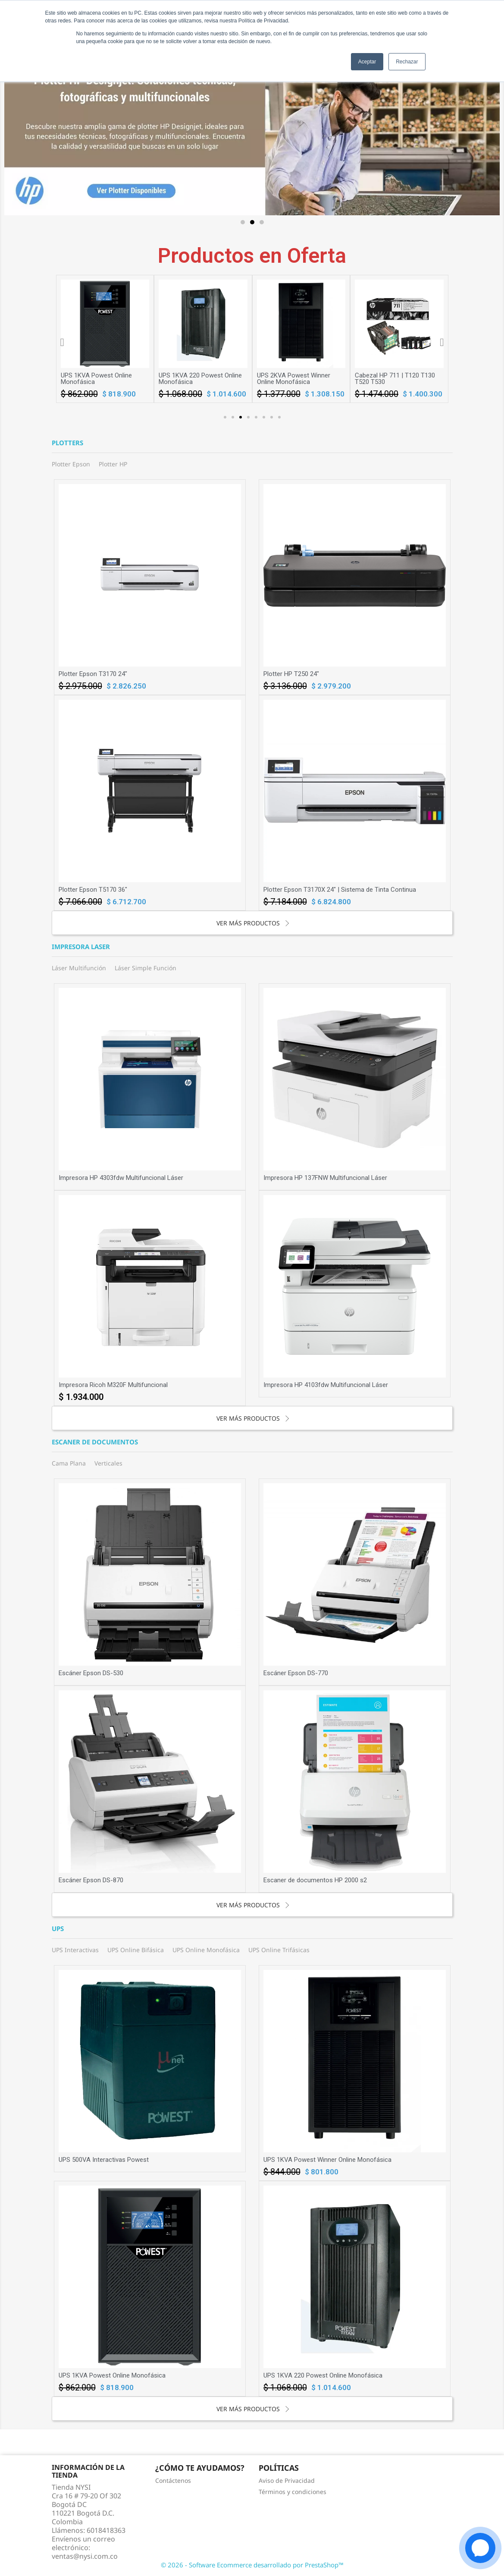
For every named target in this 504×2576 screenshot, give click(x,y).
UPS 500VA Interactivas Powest (104, 2160)
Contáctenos (173, 2480)
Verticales (108, 1463)
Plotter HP (113, 464)
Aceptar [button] (367, 62)
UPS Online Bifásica (135, 1950)
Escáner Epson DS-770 (295, 1673)
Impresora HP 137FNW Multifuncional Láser (325, 1178)
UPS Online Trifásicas (279, 1950)
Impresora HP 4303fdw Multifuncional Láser (121, 1178)
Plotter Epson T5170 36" (93, 889)
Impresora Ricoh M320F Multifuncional (113, 1385)
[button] (243, 222)
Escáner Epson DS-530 (91, 1673)
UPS (58, 1929)
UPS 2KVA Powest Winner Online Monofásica (391, 378)
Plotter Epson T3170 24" (93, 674)
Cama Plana (69, 1463)
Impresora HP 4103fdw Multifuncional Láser (325, 1385)
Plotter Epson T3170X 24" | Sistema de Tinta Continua (339, 889)
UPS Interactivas (75, 1950)
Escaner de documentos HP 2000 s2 (315, 1880)
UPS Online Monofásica (206, 1950)
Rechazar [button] (407, 62)
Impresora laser (81, 947)
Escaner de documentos (95, 1442)
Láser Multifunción (79, 968)
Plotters (67, 443)
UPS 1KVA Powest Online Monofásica (194, 378)
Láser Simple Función (145, 968)
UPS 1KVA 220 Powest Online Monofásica (298, 378)
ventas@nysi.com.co (85, 2556)
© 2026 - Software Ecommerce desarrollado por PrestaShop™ (252, 2564)
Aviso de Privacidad (287, 2480)
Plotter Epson (71, 464)
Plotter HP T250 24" (291, 674)
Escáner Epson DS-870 (91, 1880)
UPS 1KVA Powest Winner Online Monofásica (97, 378)
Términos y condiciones (292, 2492)
